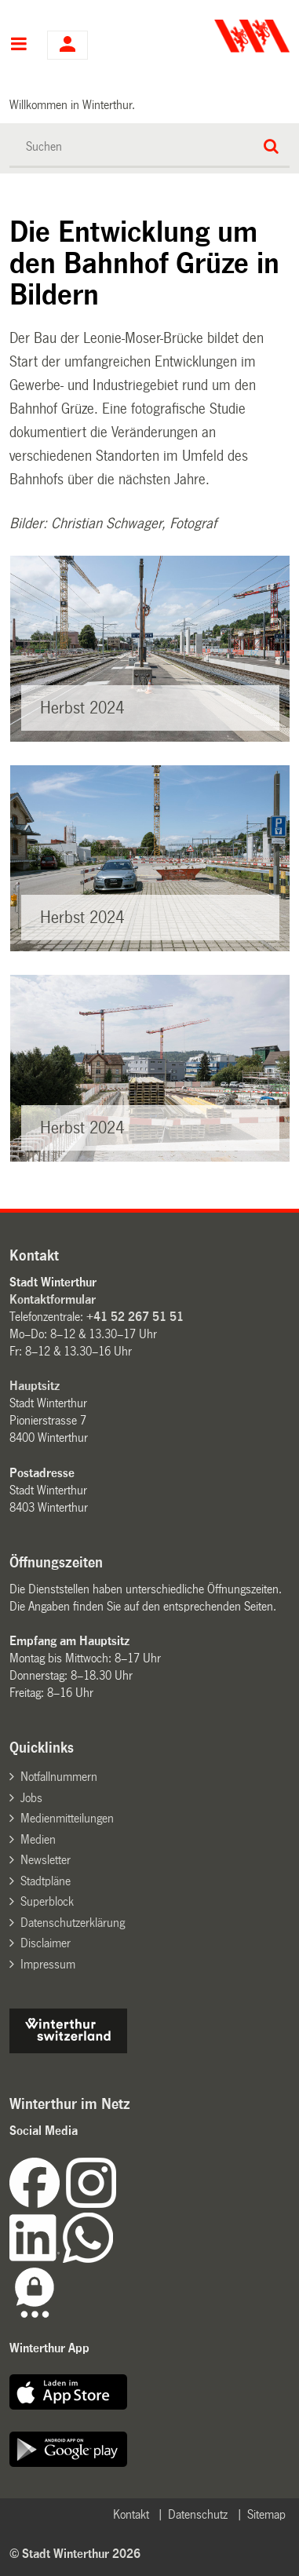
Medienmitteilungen (67, 1818)
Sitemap (266, 2514)
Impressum (47, 1964)
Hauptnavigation (18, 46)
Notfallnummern (58, 1776)
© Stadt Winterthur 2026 (74, 2553)
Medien (38, 1839)
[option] (150, 649)
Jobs (31, 1797)
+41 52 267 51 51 (135, 1316)
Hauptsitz (34, 1385)
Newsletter (45, 1859)
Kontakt (131, 2514)
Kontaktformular (52, 1299)
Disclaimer (45, 1943)
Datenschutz (198, 2514)
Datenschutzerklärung (72, 1922)
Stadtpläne (45, 1881)
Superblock (47, 1901)
